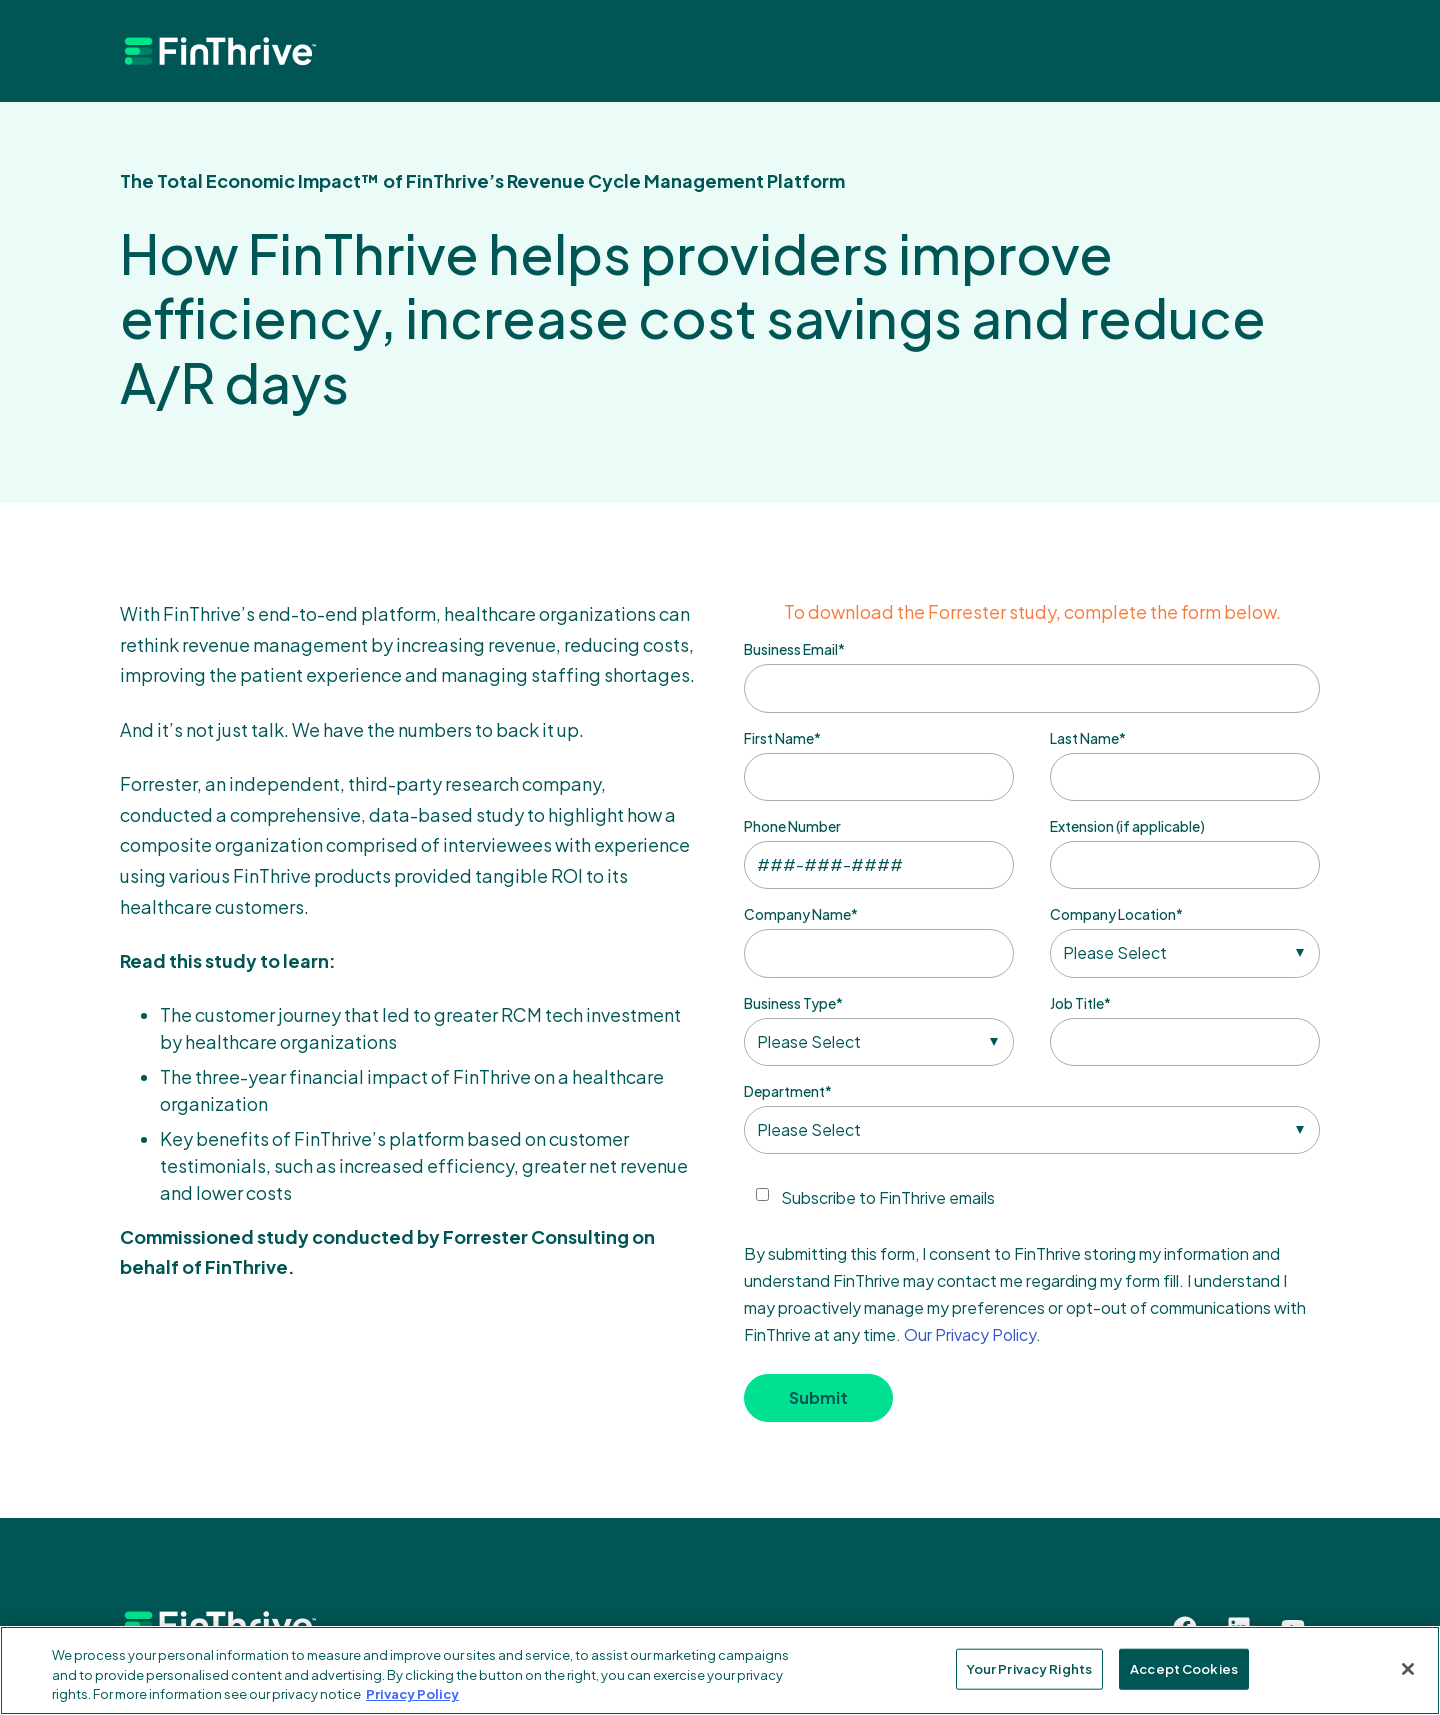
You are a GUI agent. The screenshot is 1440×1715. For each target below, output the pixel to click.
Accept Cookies (1184, 1668)
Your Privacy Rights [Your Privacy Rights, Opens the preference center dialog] (1029, 1668)
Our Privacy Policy (970, 1334)
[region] (720, 1670)
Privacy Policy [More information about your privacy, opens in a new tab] (412, 1694)
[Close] (1408, 1669)
